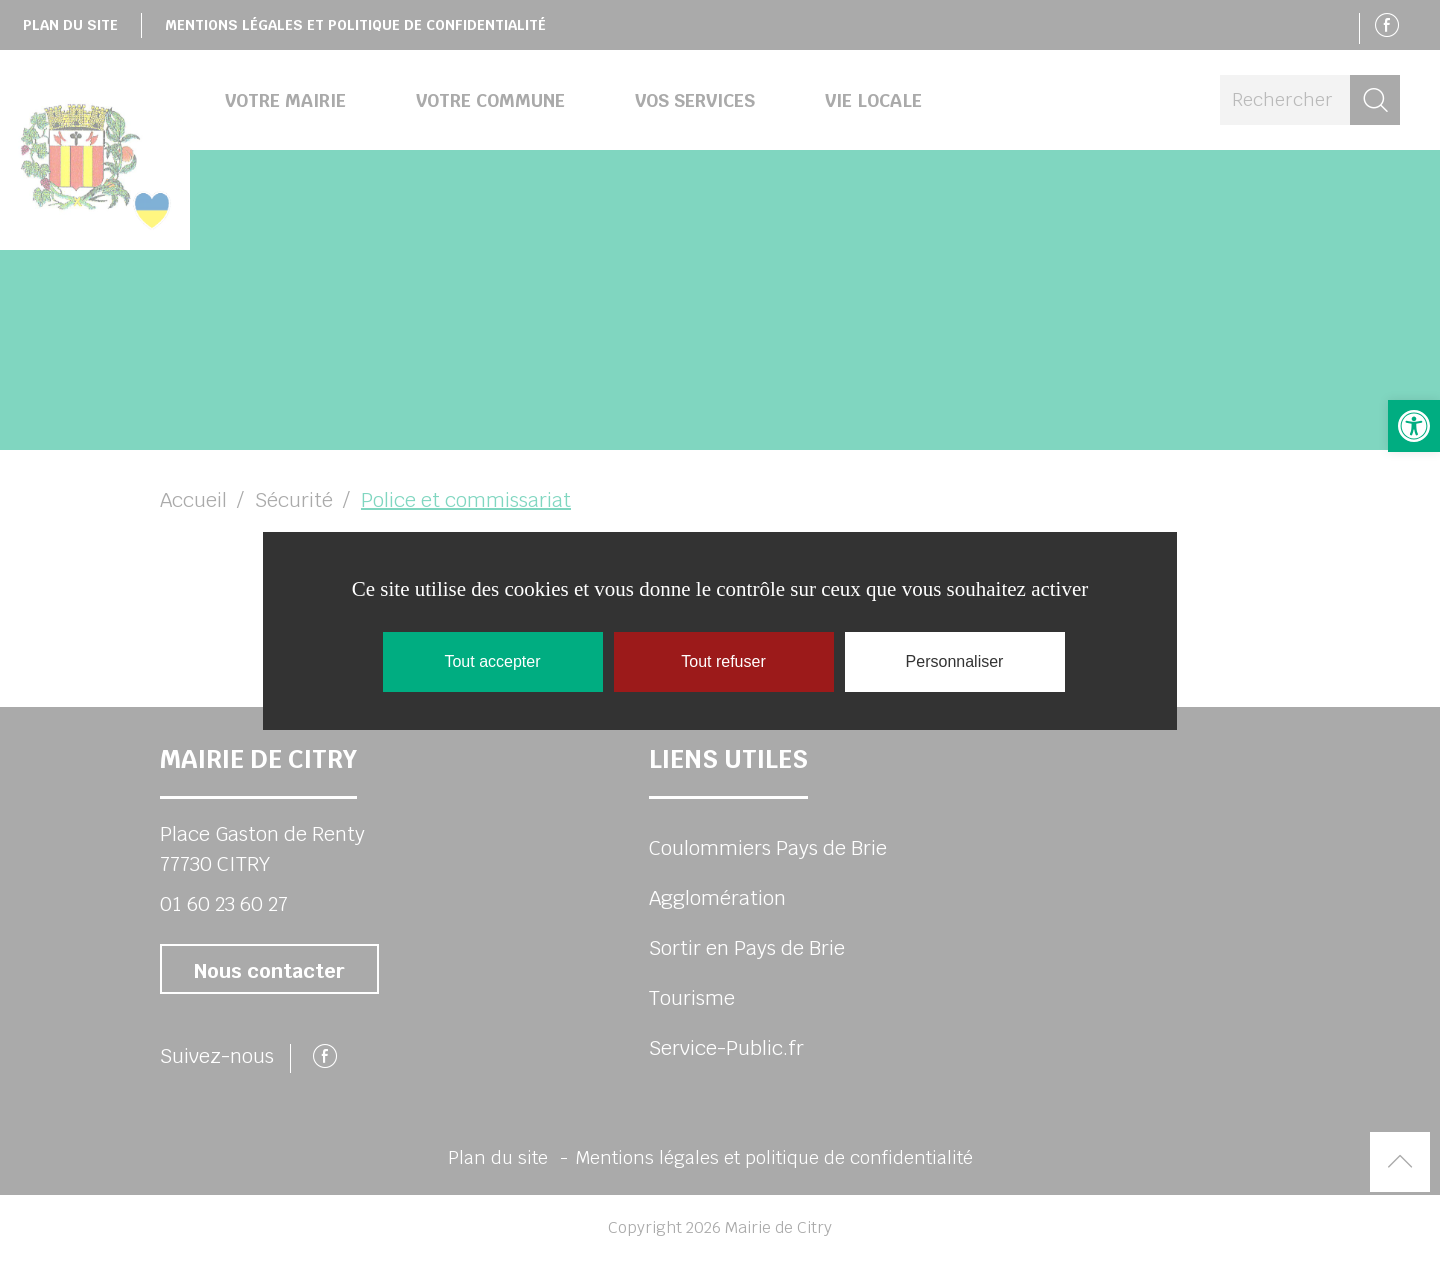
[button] (1414, 426)
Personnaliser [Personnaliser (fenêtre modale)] (955, 661)
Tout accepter (492, 661)
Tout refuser (723, 661)
